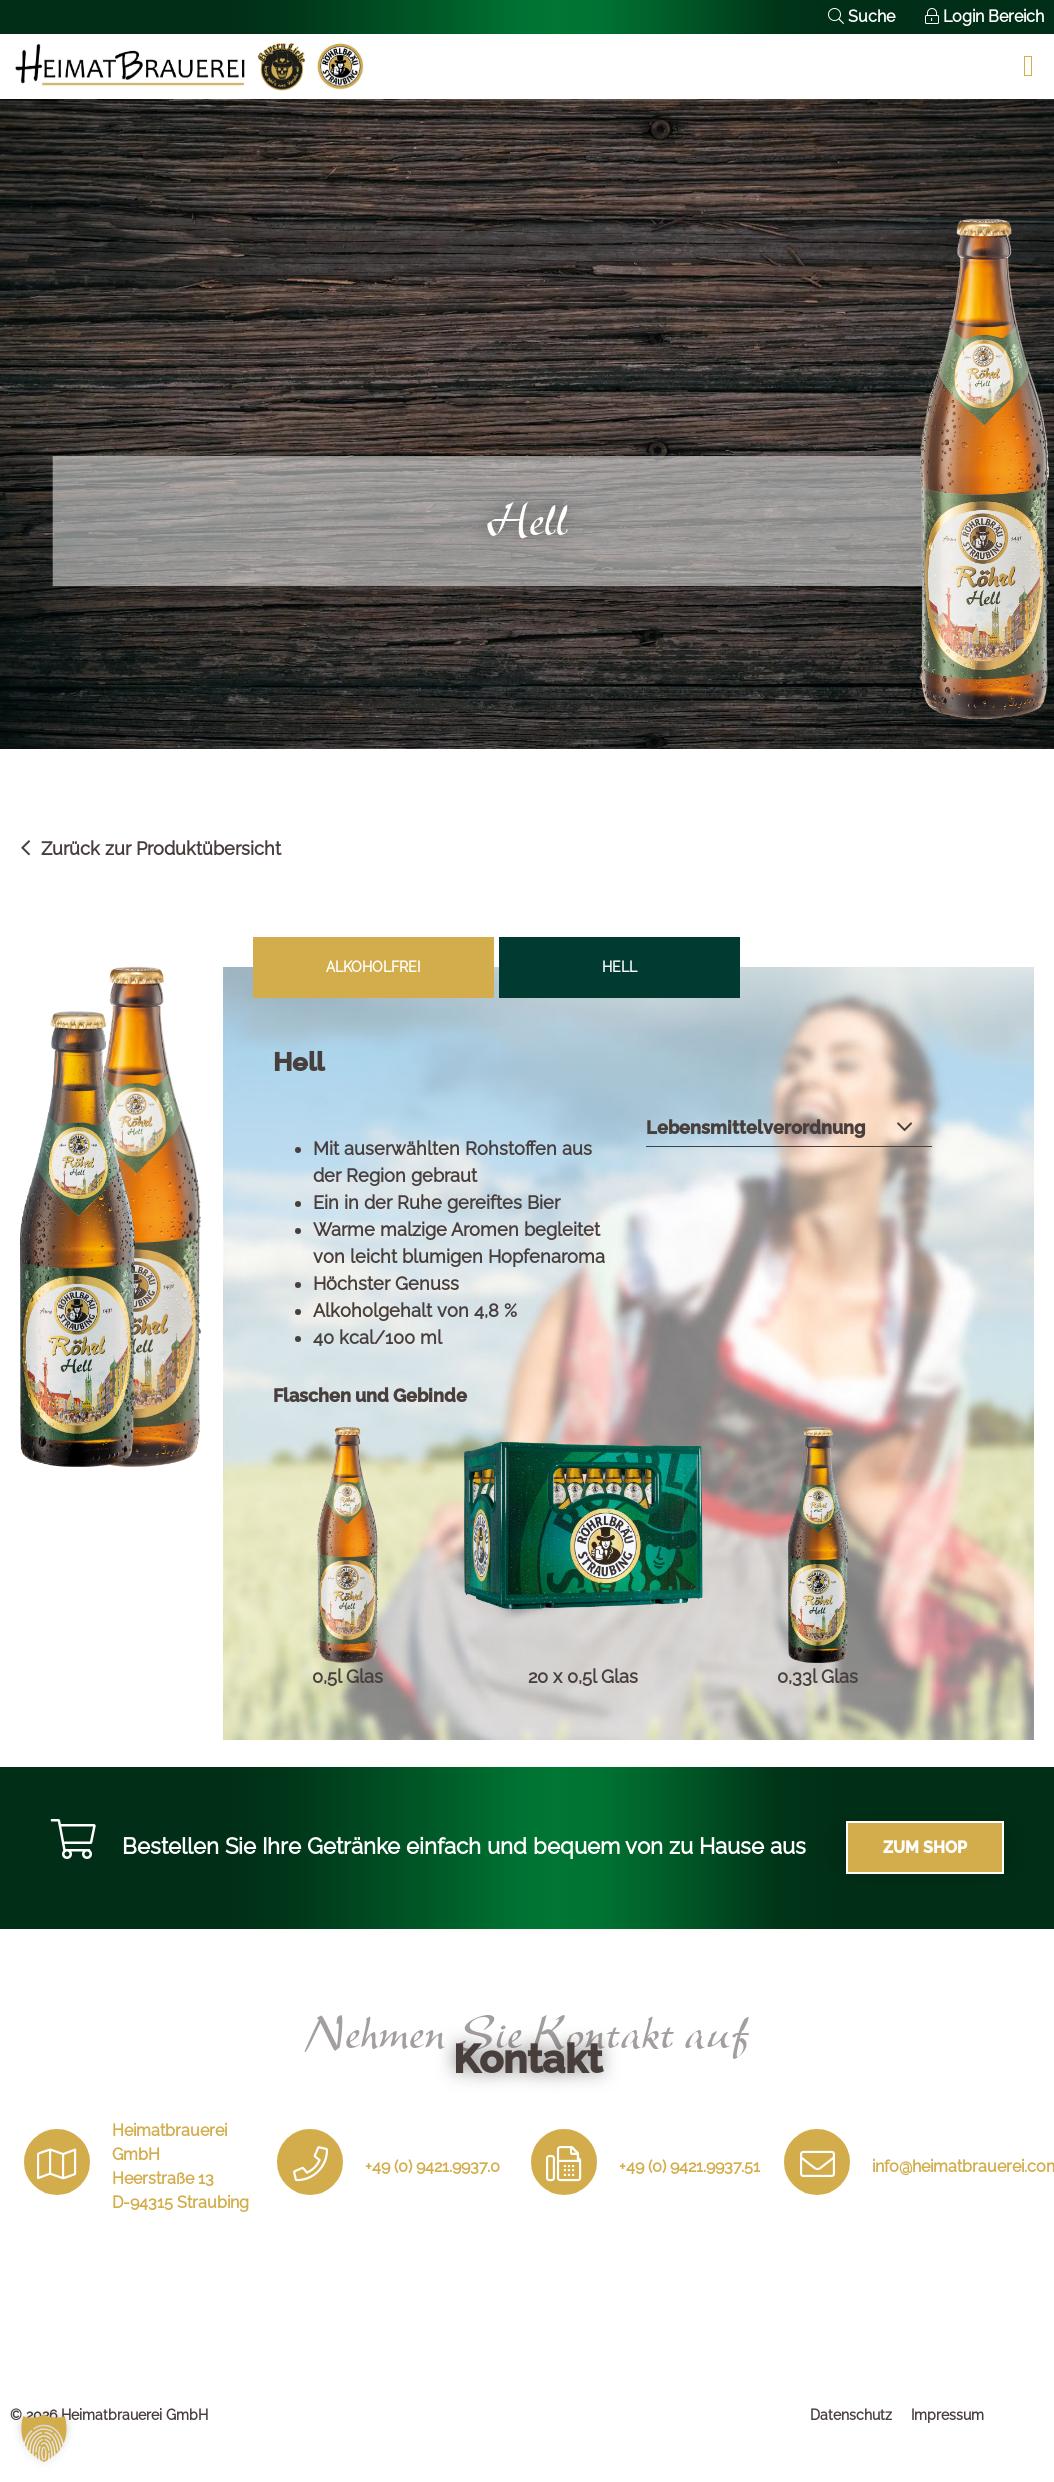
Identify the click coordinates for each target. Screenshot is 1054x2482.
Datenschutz (851, 2415)
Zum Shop (925, 1847)
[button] (44, 2438)
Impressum (947, 2415)
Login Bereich (984, 16)
